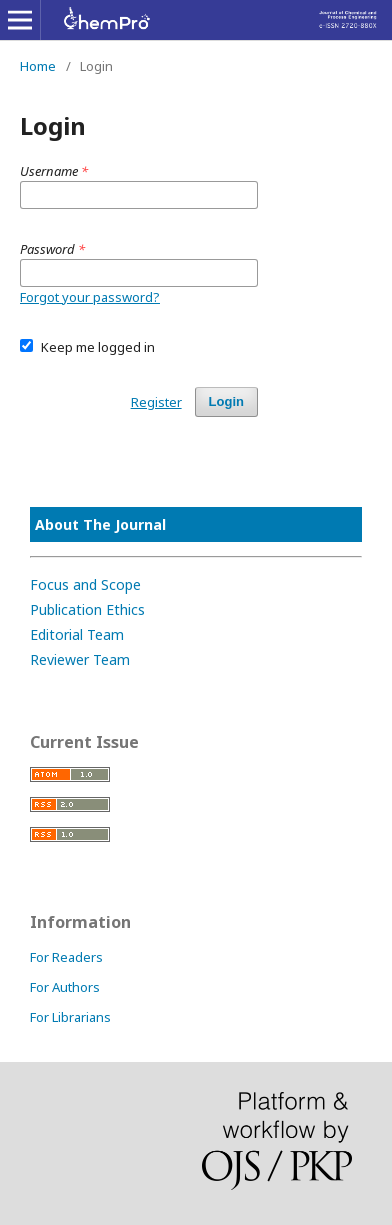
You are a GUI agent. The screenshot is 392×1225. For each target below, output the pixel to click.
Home (38, 66)
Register (156, 402)
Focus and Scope (85, 584)
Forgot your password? (90, 297)
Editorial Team (77, 634)
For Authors (65, 987)
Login (226, 401)
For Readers (66, 957)
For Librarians (70, 1017)
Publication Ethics (87, 609)
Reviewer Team (80, 659)
